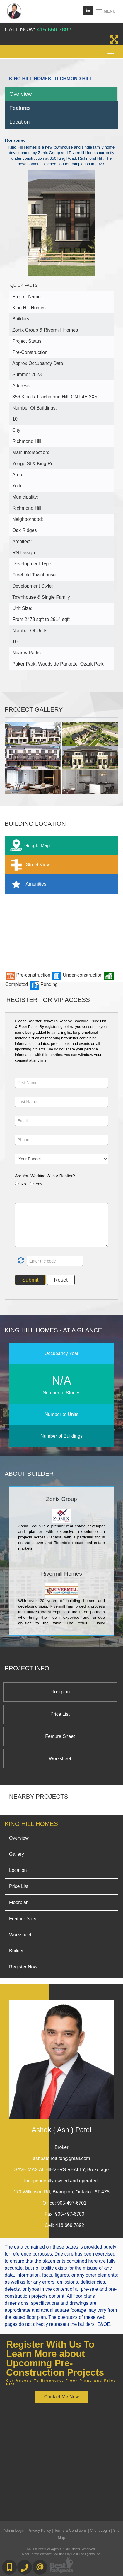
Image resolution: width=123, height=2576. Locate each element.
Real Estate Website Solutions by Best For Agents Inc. (61, 2554)
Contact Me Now (61, 2396)
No (23, 1184)
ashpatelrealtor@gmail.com (61, 2158)
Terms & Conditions (70, 2530)
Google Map (29, 845)
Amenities (27, 884)
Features (20, 108)
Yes (39, 1184)
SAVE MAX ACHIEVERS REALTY (61, 2169)
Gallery (16, 1854)
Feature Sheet (60, 1736)
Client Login (100, 2530)
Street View (29, 864)
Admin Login (14, 2530)
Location (19, 122)
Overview (20, 94)
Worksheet (60, 1758)
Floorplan (60, 1691)
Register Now (23, 1966)
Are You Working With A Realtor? (45, 1175)
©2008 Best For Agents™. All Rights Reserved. (61, 2549)
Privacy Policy (39, 2530)
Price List (60, 1714)
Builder (16, 1950)
